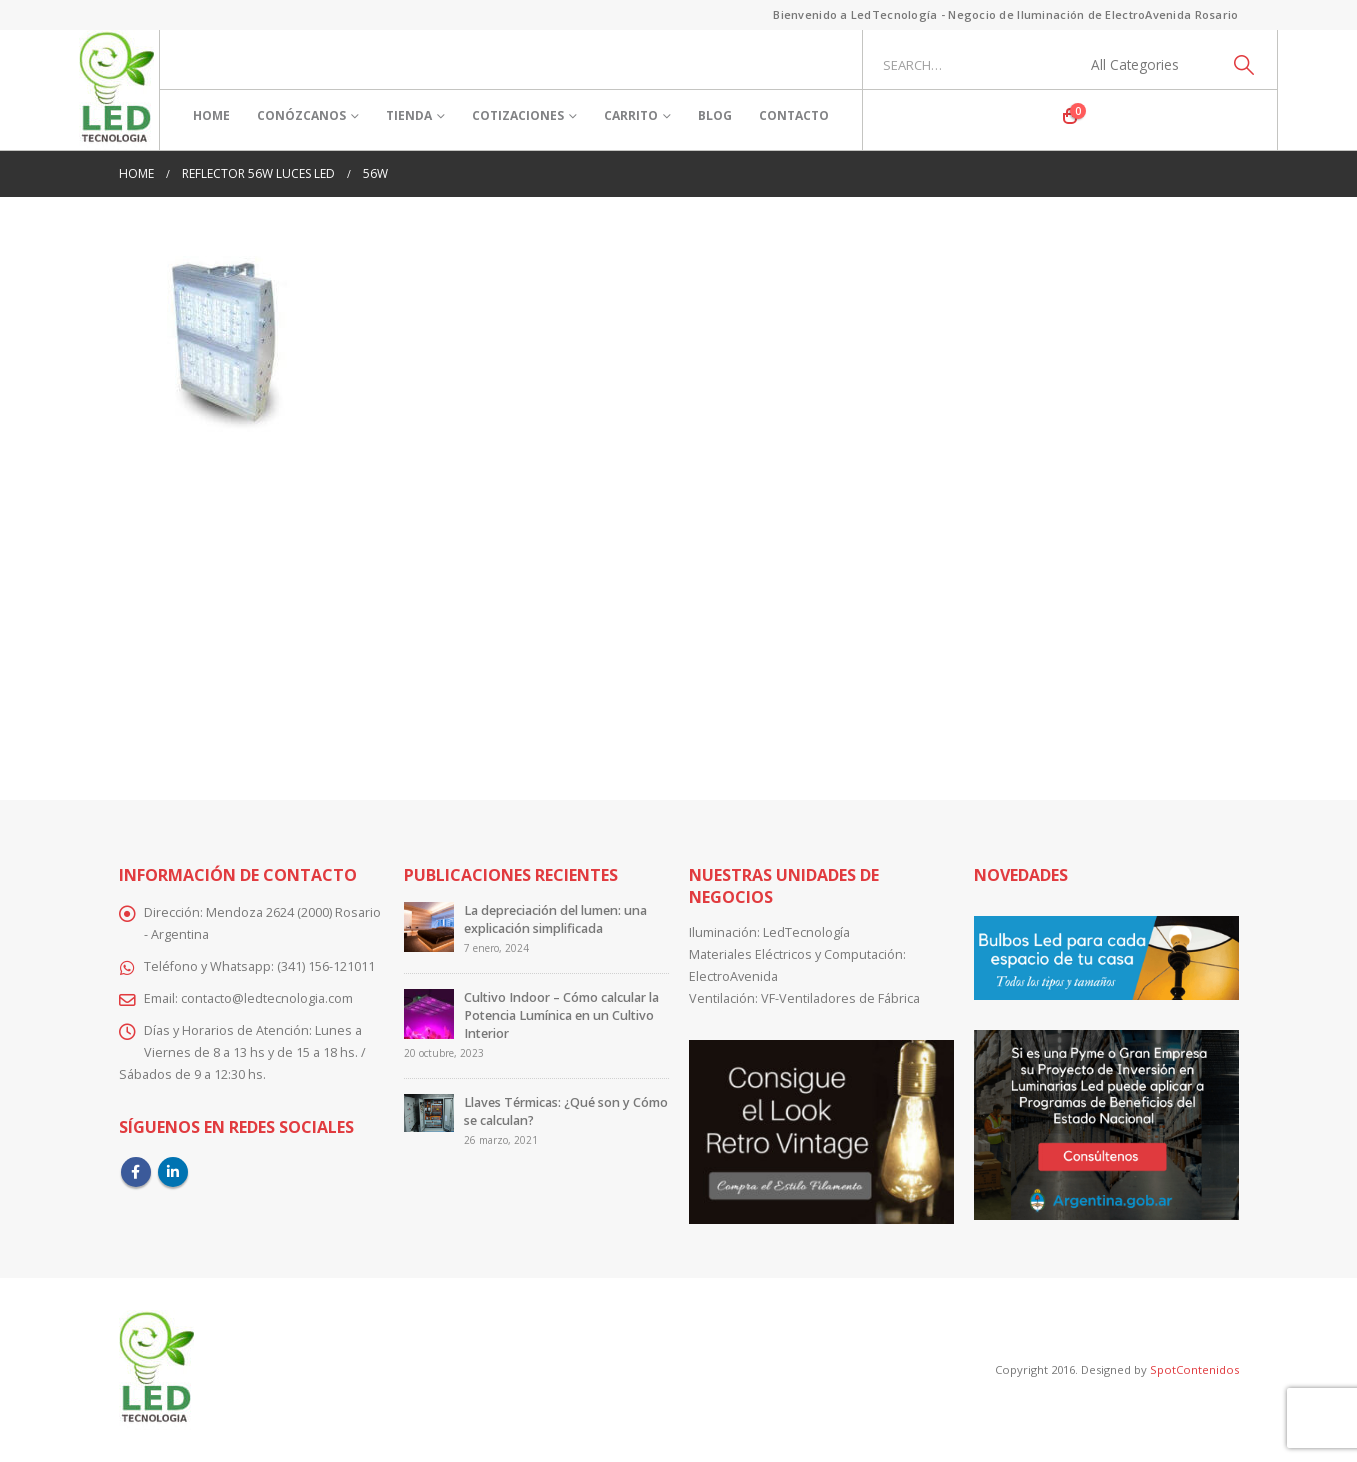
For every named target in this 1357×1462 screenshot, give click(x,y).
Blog (715, 115)
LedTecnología (806, 932)
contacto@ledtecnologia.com (267, 998)
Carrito (631, 115)
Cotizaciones (518, 115)
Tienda (409, 115)
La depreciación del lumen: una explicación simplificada (555, 919)
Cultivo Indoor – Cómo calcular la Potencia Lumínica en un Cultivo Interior (561, 1015)
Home (211, 115)
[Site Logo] (116, 90)
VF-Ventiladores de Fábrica (840, 998)
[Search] (1244, 65)
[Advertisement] (679, 612)
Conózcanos (301, 115)
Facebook (136, 1172)
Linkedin (173, 1172)
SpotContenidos (1193, 1369)
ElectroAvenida (733, 976)
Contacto (794, 115)
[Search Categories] (1146, 65)
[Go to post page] (429, 926)
